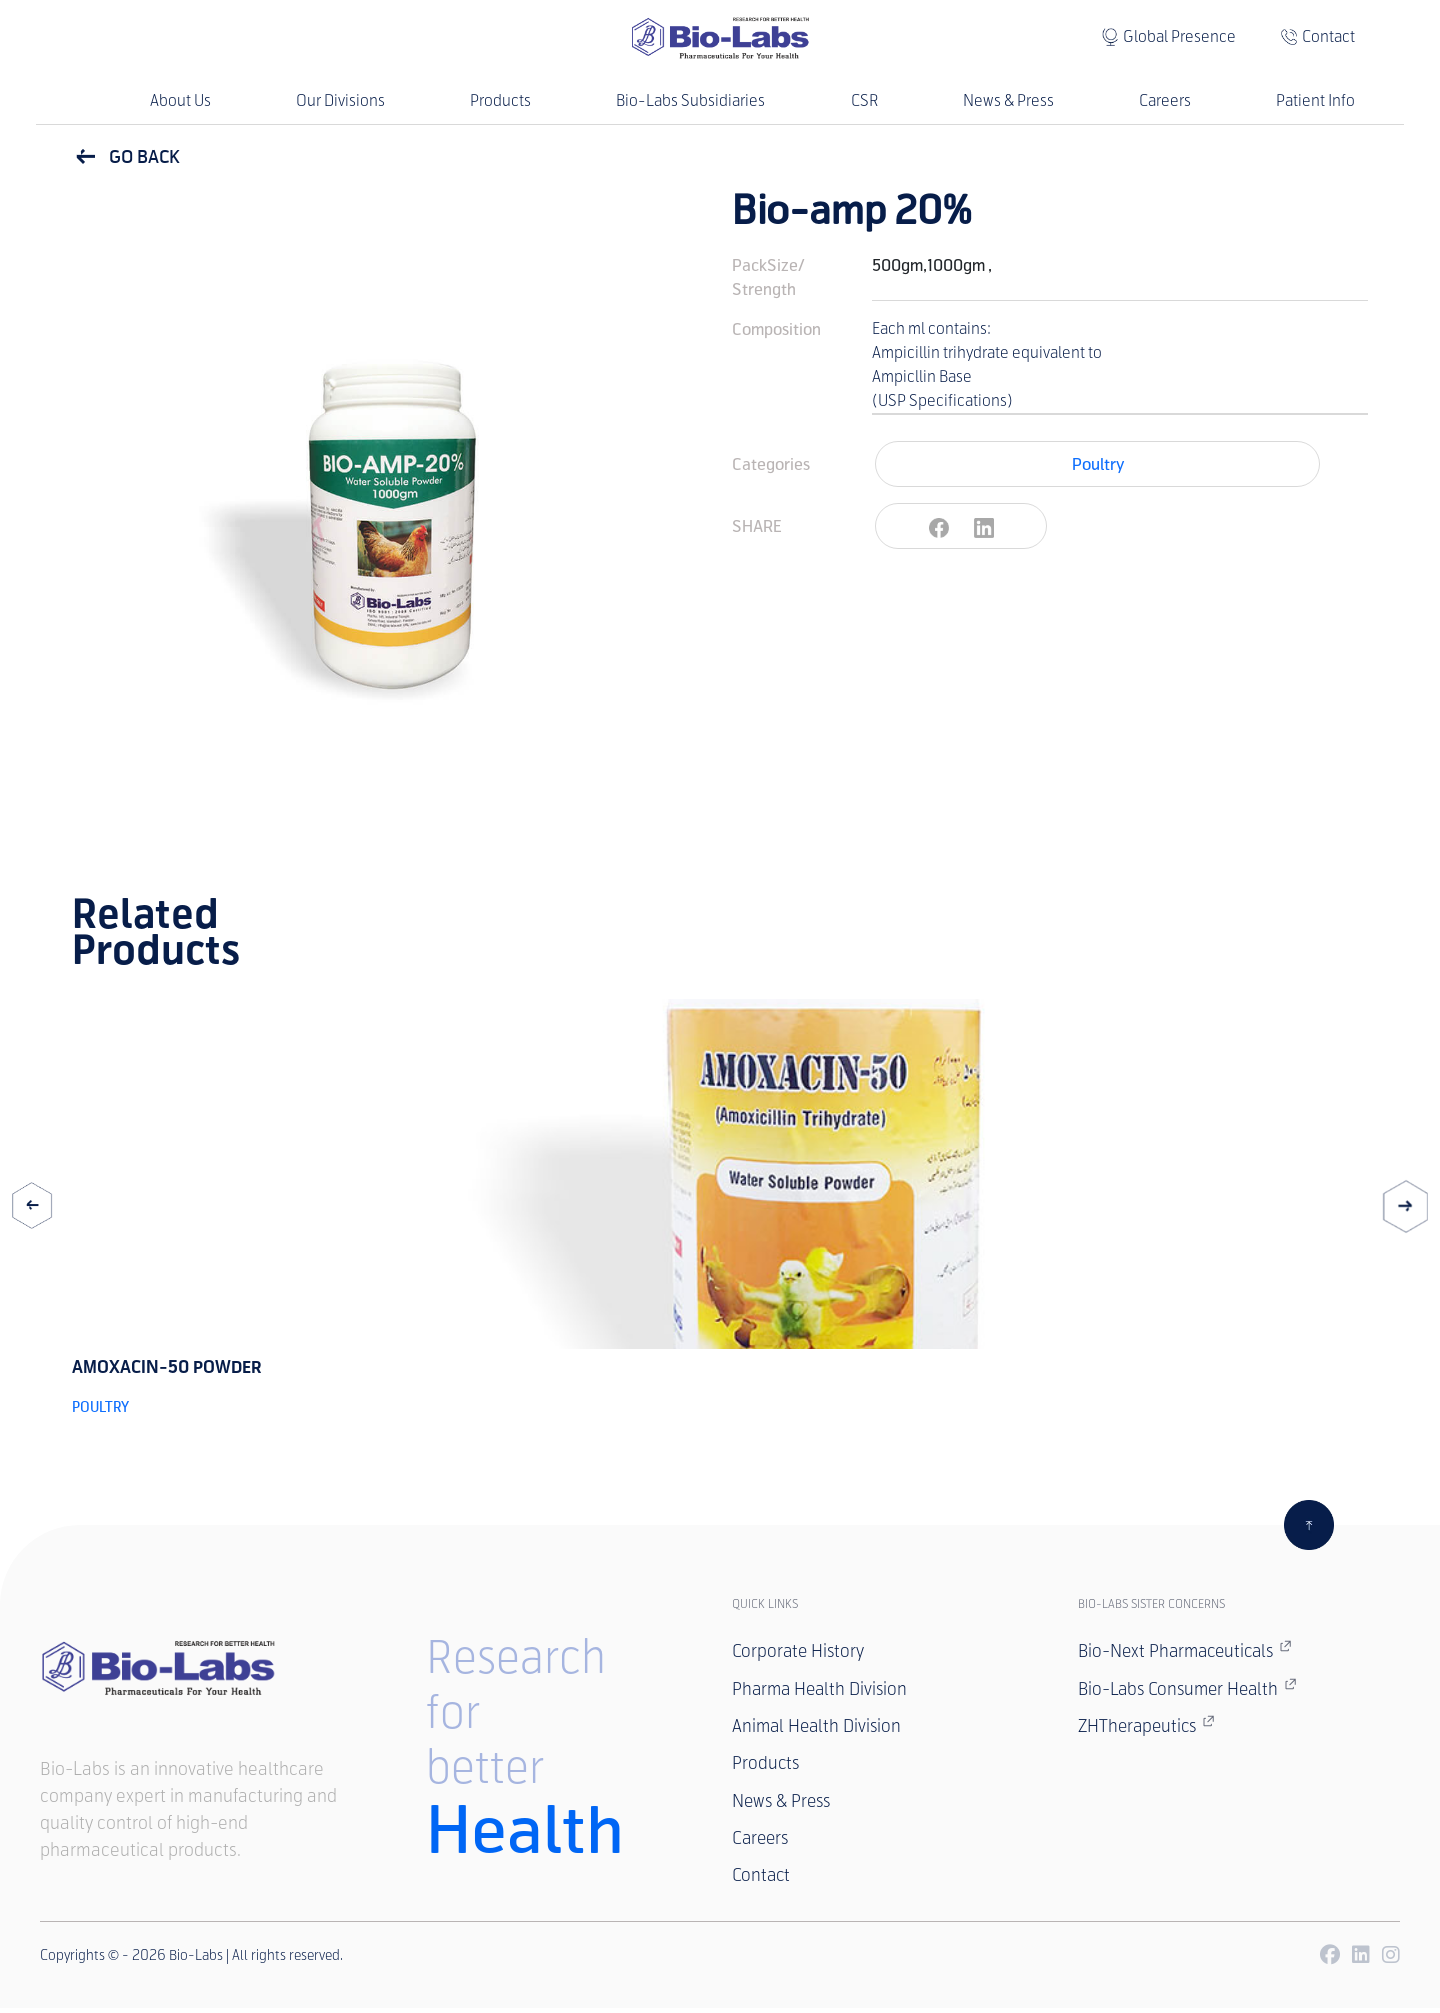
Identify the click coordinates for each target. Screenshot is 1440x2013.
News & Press (1008, 100)
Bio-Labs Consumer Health (1192, 1689)
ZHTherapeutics (1149, 1727)
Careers (1165, 100)
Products (500, 100)
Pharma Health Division (823, 1690)
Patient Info (1315, 100)
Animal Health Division (819, 1728)
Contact (1328, 36)
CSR (864, 100)
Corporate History (799, 1652)
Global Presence (1179, 36)
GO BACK (126, 157)
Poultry (1098, 464)
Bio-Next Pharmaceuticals (1190, 1651)
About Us (180, 100)
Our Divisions (340, 100)
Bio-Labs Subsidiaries (690, 100)
